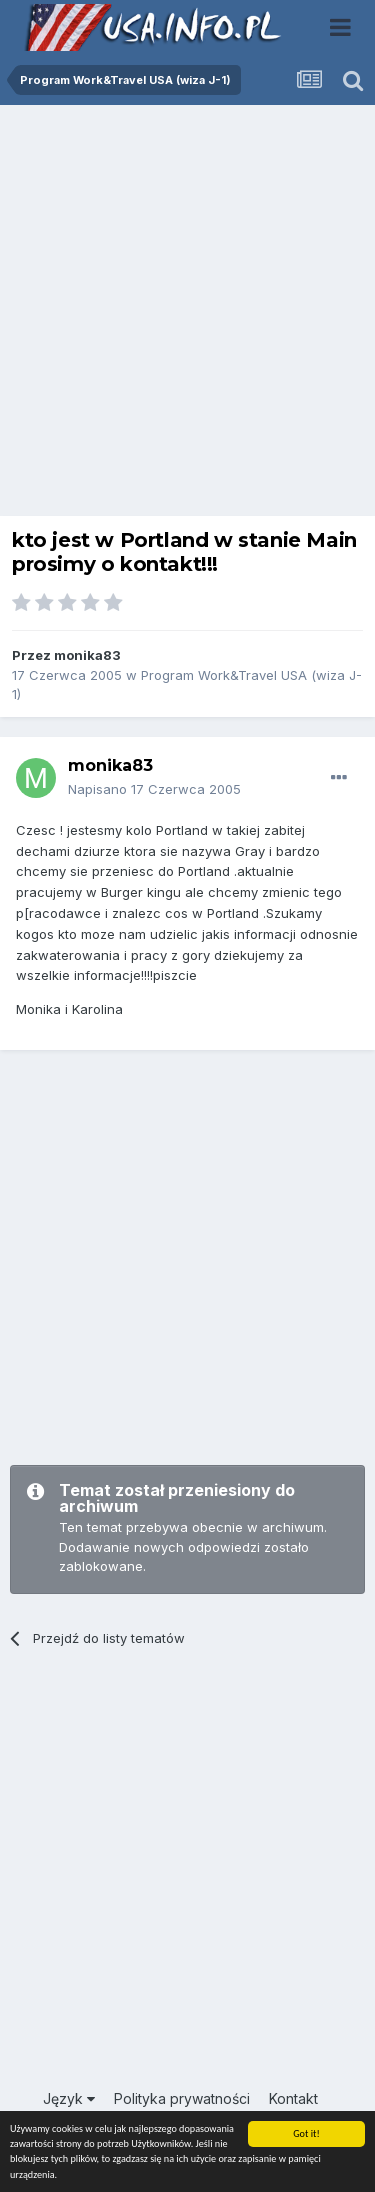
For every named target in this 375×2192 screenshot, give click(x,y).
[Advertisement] (187, 315)
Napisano (154, 789)
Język (69, 2098)
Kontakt (293, 2098)
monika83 (87, 655)
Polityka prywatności (182, 2098)
